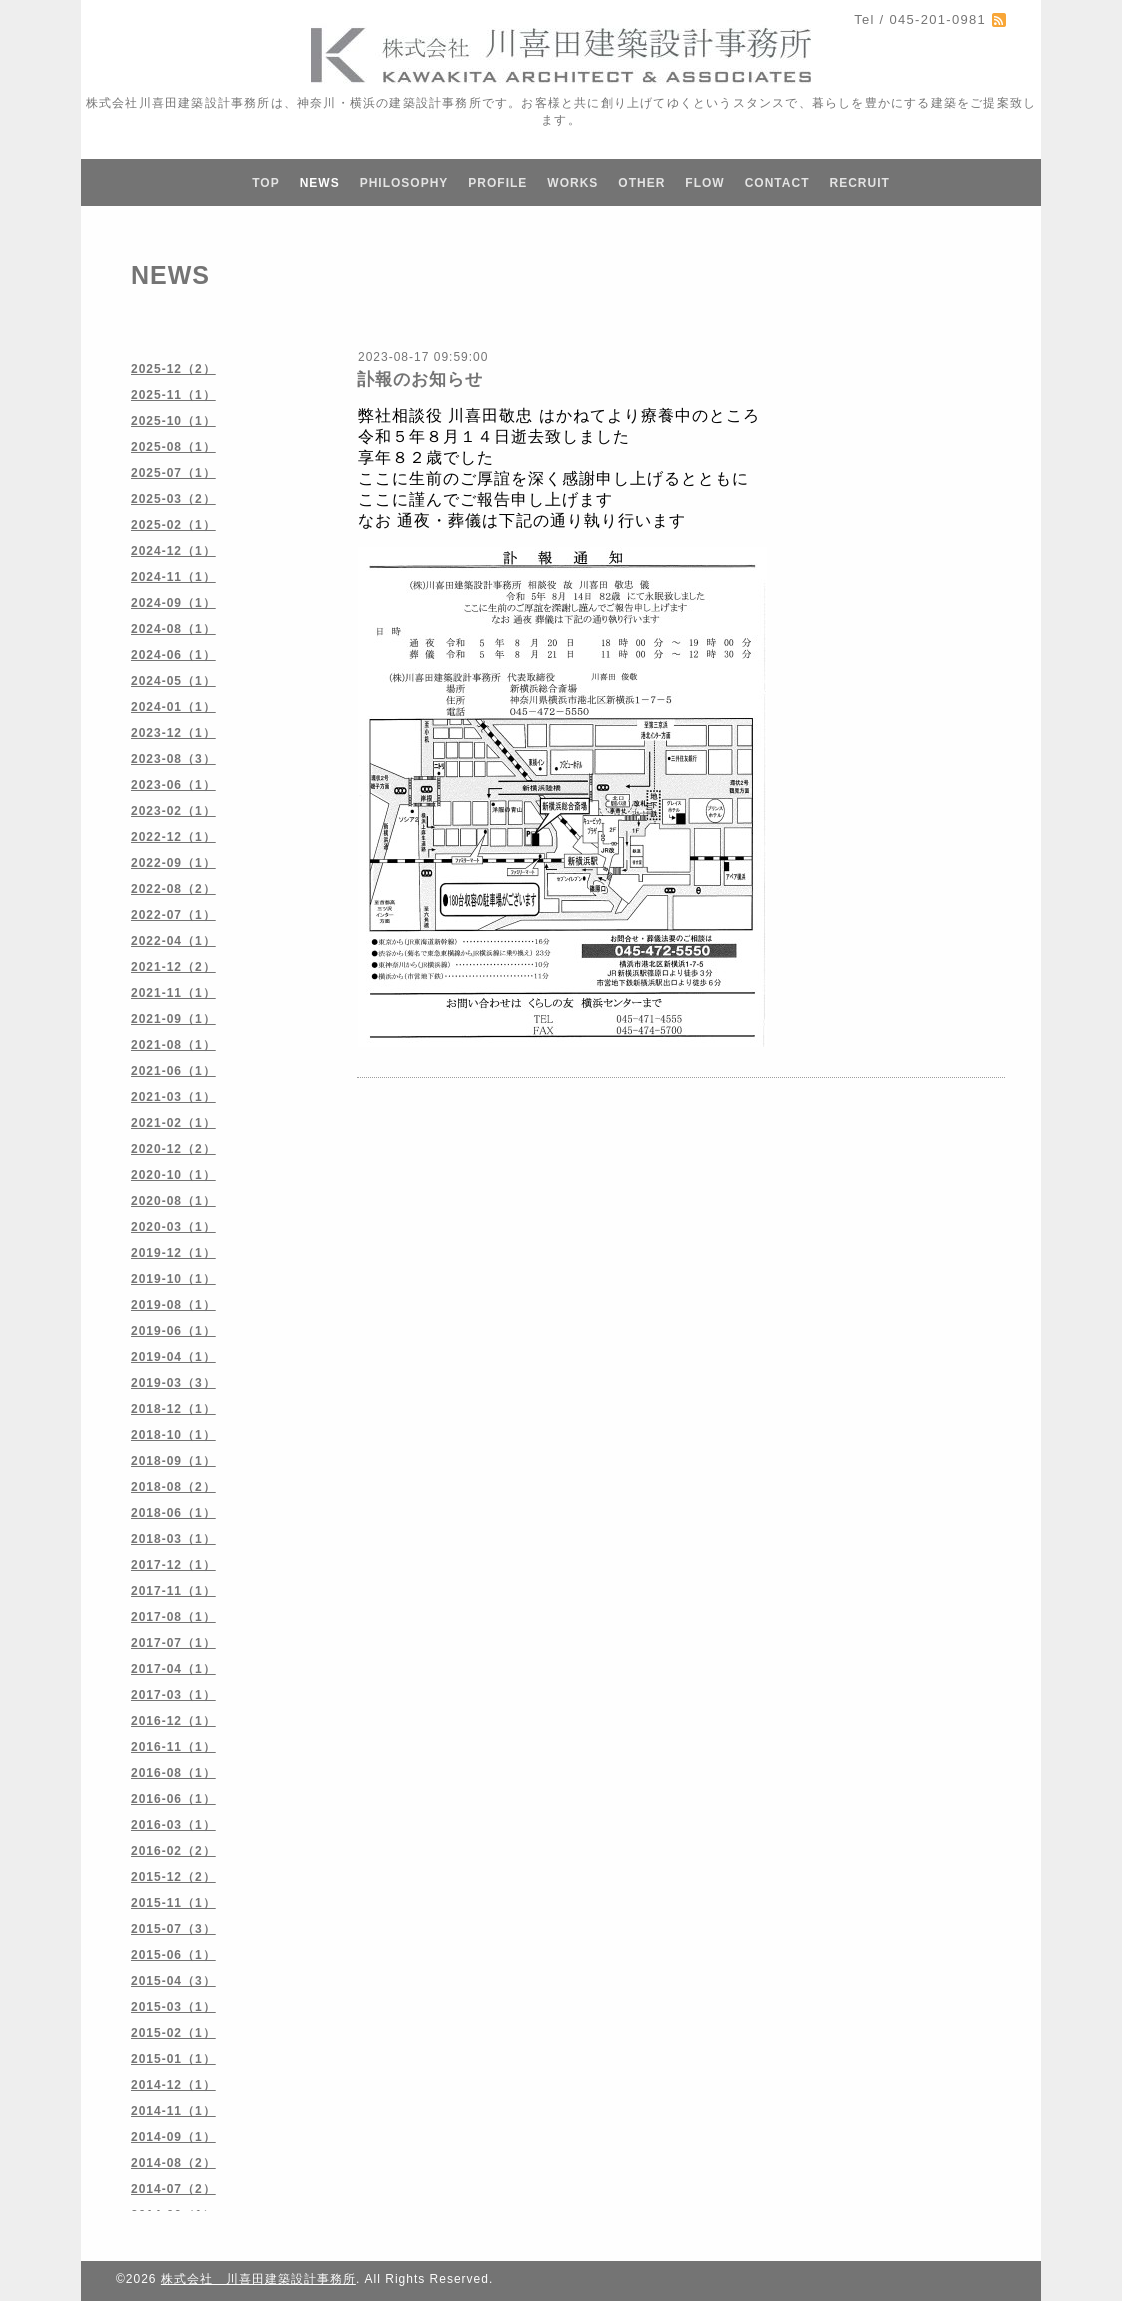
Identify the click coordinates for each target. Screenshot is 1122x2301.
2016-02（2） (173, 1851)
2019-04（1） (173, 1357)
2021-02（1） (173, 1123)
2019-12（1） (173, 1253)
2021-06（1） (173, 1071)
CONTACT (777, 183)
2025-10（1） (173, 421)
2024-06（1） (173, 655)
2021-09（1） (173, 1019)
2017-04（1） (173, 1669)
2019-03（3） (173, 1383)
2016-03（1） (173, 1825)
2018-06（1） (173, 1513)
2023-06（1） (173, 785)
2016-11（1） (173, 1747)
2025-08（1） (173, 447)
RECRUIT (859, 183)
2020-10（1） (173, 1175)
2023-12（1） (173, 733)
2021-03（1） (173, 1097)
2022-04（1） (173, 941)
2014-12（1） (173, 2085)
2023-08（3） (173, 759)
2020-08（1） (173, 1201)
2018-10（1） (173, 1435)
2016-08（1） (173, 1773)
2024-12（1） (173, 551)
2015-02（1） (173, 2033)
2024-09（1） (173, 603)
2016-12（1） (173, 1721)
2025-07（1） (173, 473)
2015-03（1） (173, 2007)
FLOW (704, 183)
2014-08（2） (173, 2163)
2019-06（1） (173, 1331)
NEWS (320, 183)
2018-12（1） (173, 1409)
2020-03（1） (173, 1227)
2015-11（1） (173, 1903)
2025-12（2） (173, 369)
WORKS (572, 183)
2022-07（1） (173, 915)
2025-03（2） (173, 499)
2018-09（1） (173, 1461)
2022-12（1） (173, 837)
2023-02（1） (173, 811)
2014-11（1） (173, 2111)
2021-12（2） (173, 967)
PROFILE (497, 183)
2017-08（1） (173, 1617)
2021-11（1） (173, 993)
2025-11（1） (173, 395)
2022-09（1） (173, 863)
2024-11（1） (173, 577)
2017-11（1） (173, 1591)
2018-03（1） (173, 1539)
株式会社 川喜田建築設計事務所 (258, 2279)
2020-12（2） (173, 1149)
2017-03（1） (173, 1695)
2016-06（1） (173, 1799)
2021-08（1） (173, 1045)
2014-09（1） (173, 2137)
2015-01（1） (173, 2059)
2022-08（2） (173, 889)
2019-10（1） (173, 1279)
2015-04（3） (173, 1981)
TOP (265, 183)
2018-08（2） (173, 1487)
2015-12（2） (173, 1877)
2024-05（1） (173, 681)
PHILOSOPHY (404, 183)
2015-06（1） (173, 1955)
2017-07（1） (173, 1643)
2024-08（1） (173, 629)
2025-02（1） (173, 525)
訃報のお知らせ (420, 379)
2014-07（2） (173, 2189)
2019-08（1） (173, 1305)
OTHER (641, 183)
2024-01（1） (173, 707)
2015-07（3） (173, 1929)
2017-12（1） (173, 1565)
